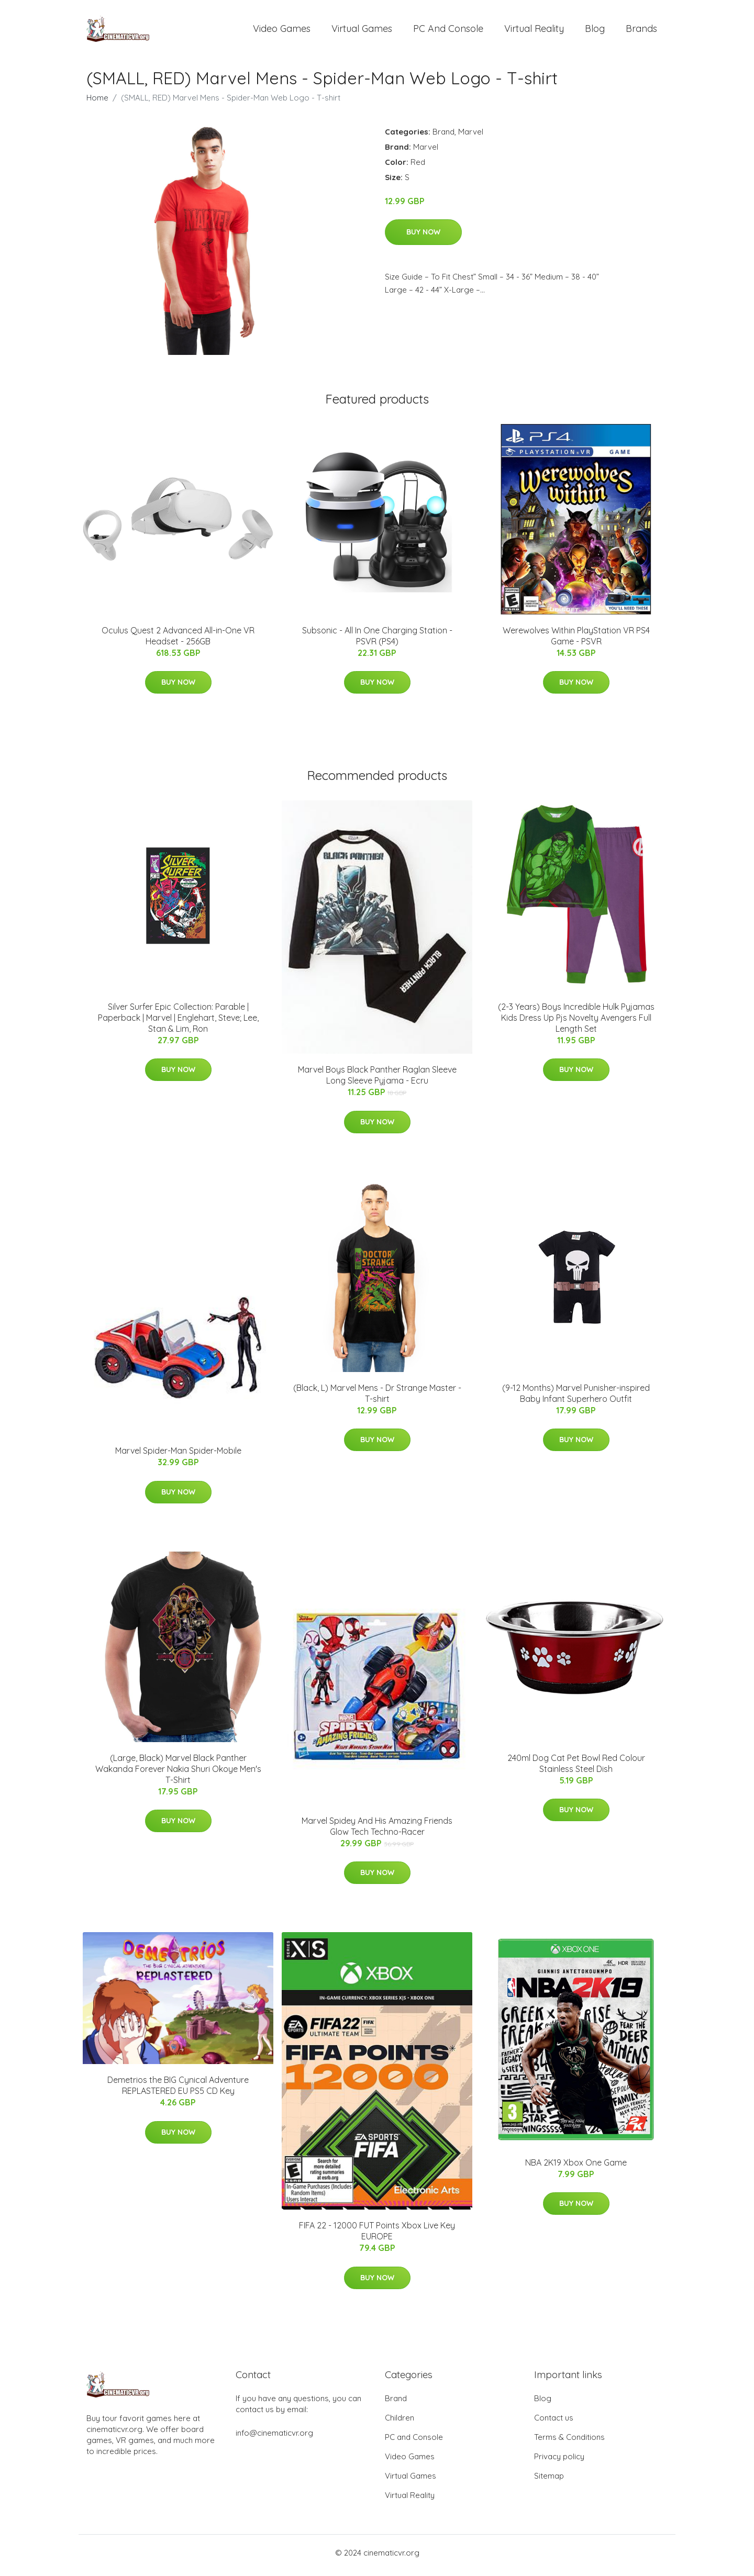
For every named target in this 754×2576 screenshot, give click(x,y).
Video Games (282, 31)
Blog (595, 31)
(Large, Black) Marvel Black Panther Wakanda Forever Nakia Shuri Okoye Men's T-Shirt (178, 1774)
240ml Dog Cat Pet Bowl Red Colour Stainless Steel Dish (576, 1768)
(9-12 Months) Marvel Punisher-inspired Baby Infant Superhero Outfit (576, 1398)
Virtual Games (361, 31)
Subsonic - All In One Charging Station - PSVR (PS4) (377, 641)
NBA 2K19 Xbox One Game (576, 2167)
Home (97, 103)
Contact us (553, 2423)
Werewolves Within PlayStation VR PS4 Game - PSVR (576, 641)
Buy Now (423, 237)
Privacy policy (559, 2462)
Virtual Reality (534, 31)
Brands (641, 31)
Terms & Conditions (569, 2442)
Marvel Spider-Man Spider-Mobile (178, 1456)
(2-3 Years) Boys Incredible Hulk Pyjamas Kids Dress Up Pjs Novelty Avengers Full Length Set (576, 1023)
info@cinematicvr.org (274, 2438)
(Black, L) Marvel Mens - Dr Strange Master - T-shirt (377, 1398)
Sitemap (549, 2481)
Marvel (470, 137)
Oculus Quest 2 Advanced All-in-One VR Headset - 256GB (178, 641)
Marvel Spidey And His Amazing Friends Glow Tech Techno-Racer (377, 1831)
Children (399, 2423)
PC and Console (448, 31)
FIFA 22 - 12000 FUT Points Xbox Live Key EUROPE (377, 2236)
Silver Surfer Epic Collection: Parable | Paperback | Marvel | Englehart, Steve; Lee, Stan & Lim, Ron (178, 1023)
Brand (443, 137)
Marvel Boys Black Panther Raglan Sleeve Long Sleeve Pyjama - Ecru (377, 1080)
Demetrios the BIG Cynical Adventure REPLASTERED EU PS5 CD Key (178, 2091)
